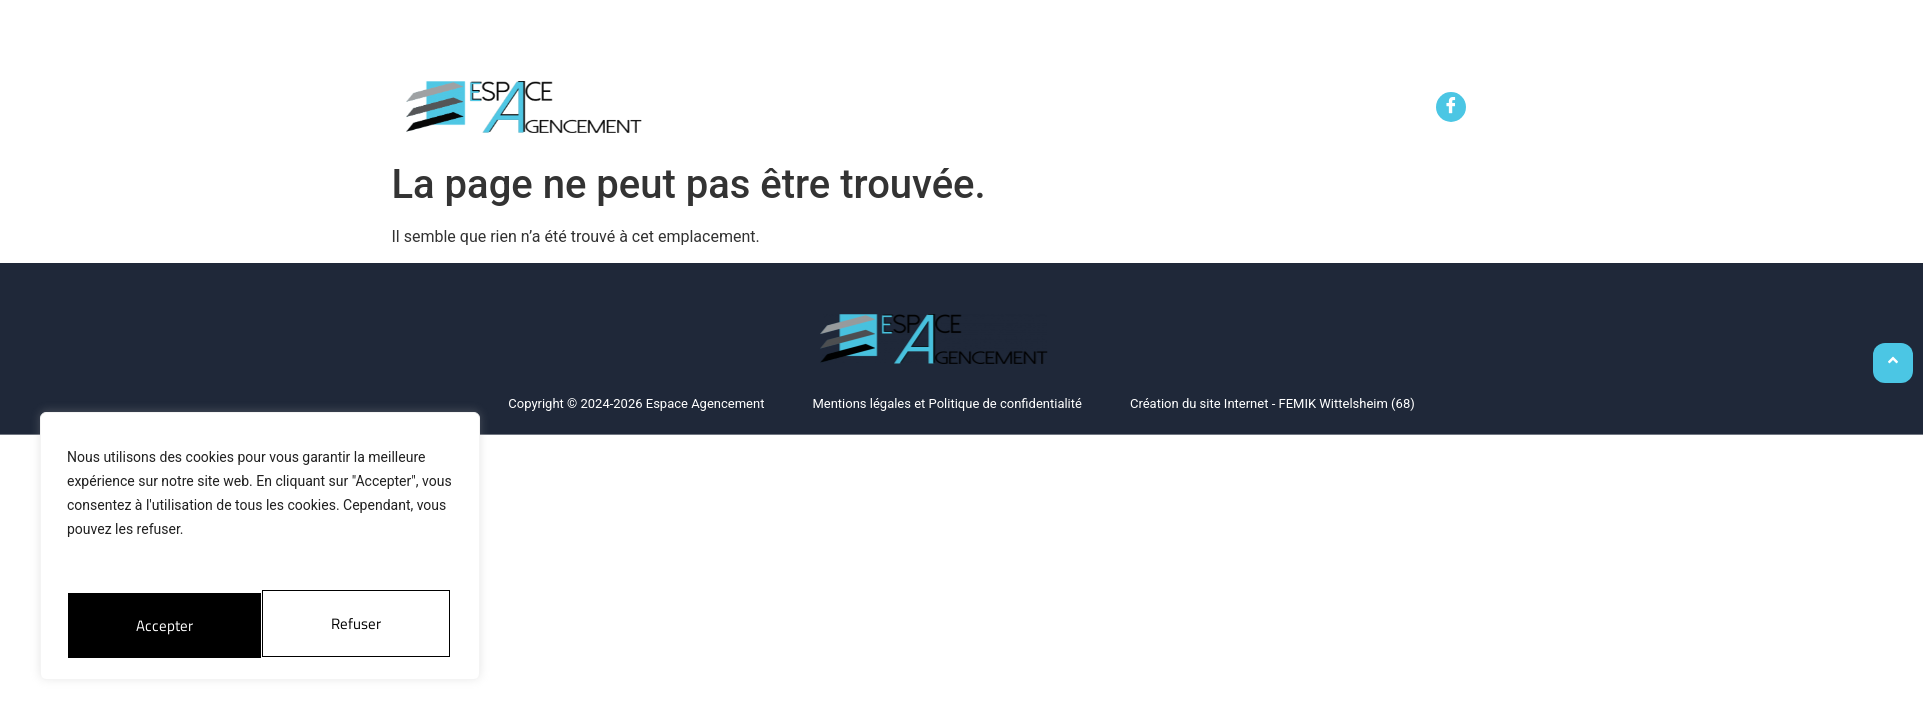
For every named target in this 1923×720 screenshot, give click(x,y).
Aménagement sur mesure (873, 112)
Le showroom (1218, 112)
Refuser (159, 623)
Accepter (357, 623)
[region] (260, 550)
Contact (1330, 112)
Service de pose (1077, 112)
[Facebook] (1451, 107)
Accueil (707, 112)
